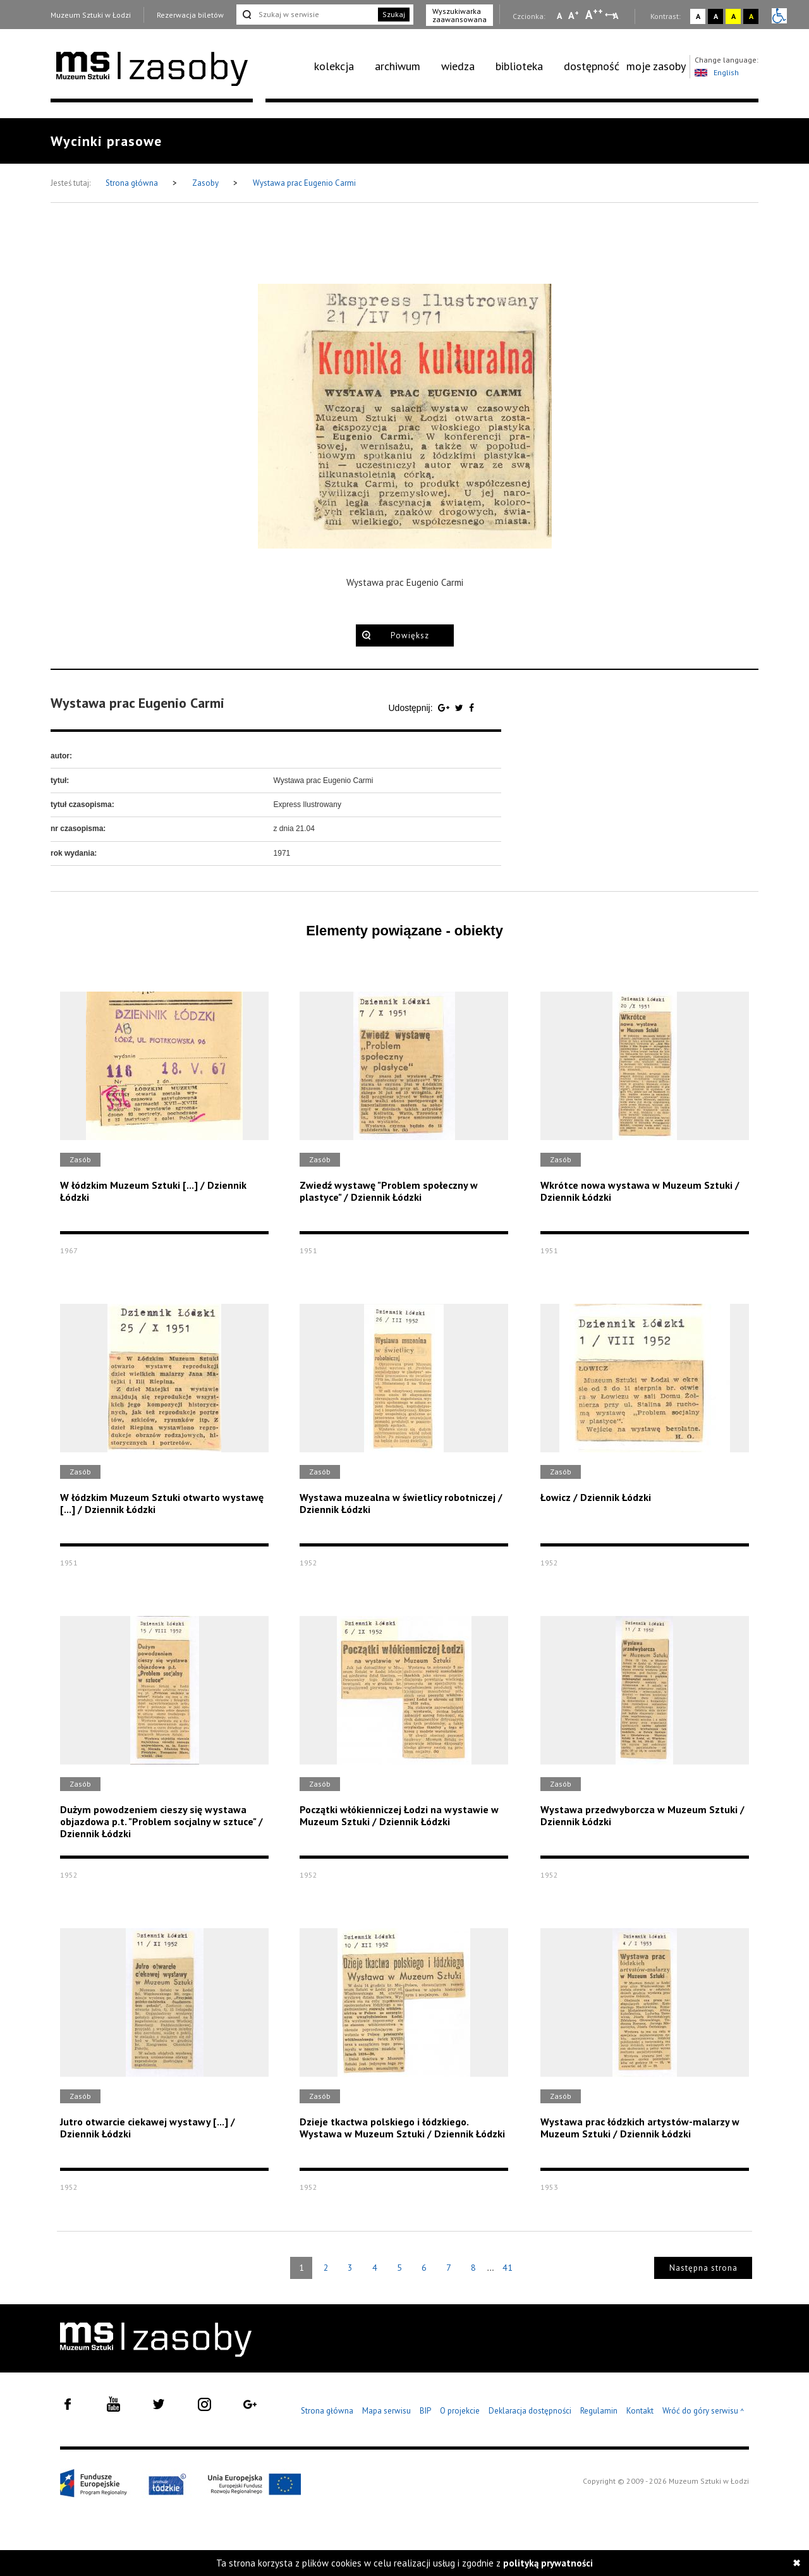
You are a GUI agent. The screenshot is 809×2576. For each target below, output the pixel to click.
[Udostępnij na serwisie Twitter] (460, 708)
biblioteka (519, 66)
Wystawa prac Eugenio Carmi (304, 183)
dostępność (591, 66)
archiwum (397, 66)
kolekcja (334, 66)
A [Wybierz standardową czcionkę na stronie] (573, 15)
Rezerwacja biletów (190, 15)
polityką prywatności (548, 2563)
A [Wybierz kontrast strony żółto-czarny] (733, 16)
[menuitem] (341, 66)
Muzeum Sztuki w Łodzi (91, 15)
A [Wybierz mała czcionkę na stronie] (559, 15)
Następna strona (703, 2268)
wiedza (458, 66)
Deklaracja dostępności (530, 2410)
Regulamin (598, 2410)
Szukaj (393, 14)
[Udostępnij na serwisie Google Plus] (445, 708)
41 (507, 2267)
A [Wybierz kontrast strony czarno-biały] (716, 16)
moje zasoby (656, 66)
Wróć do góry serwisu (703, 2411)
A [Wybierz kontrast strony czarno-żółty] (751, 16)
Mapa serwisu (386, 2410)
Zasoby (206, 183)
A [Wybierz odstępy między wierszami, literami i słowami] (616, 15)
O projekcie (460, 2410)
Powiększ (410, 635)
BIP (425, 2410)
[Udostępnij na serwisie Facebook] (471, 708)
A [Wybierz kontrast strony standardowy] (698, 16)
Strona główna (133, 183)
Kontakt (640, 2410)
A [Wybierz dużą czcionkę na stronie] (594, 14)
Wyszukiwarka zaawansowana (459, 15)
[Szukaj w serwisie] (305, 14)
